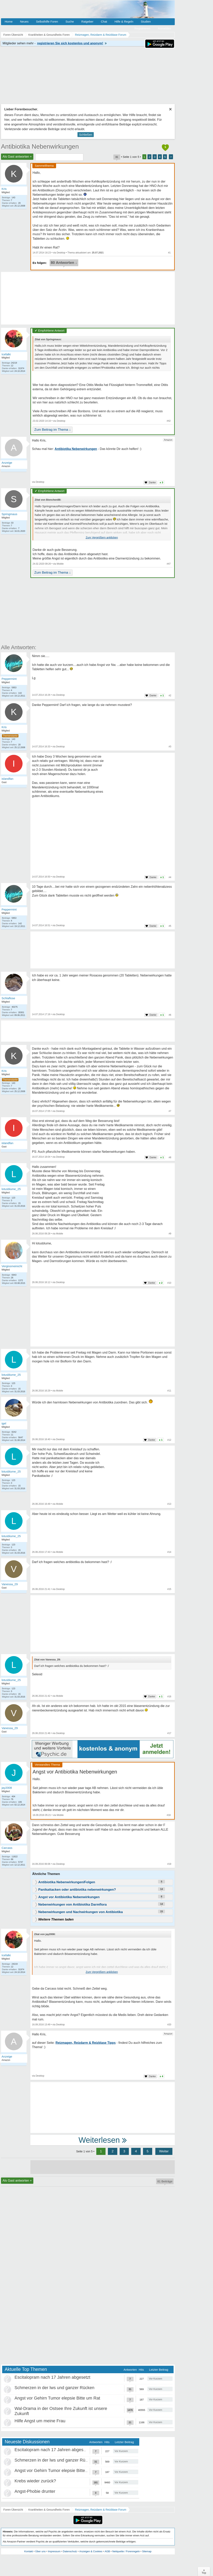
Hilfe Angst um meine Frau (40, 2420)
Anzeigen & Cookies (90, 2551)
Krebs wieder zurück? (35, 2480)
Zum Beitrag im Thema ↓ (52, 429)
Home (9, 21)
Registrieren (142, 28)
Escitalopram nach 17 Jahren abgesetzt (52, 2377)
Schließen (85, 134)
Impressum (54, 2551)
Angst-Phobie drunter (35, 2491)
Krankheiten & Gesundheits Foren (49, 2509)
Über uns (40, 2551)
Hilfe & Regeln (124, 21)
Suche (70, 21)
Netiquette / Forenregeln (126, 2551)
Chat (104, 21)
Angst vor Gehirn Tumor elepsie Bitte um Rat (57, 2398)
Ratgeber (87, 21)
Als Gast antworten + (17, 156)
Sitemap (146, 2551)
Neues (24, 21)
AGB (107, 2551)
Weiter (164, 2151)
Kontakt (28, 2551)
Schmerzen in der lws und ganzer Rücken (54, 2387)
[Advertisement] (102, 1318)
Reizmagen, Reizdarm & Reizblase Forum (100, 2509)
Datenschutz (70, 2551)
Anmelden (164, 28)
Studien (146, 21)
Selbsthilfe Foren (47, 21)
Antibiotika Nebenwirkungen (40, 146)
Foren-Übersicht (13, 2509)
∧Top (204, 2571)
